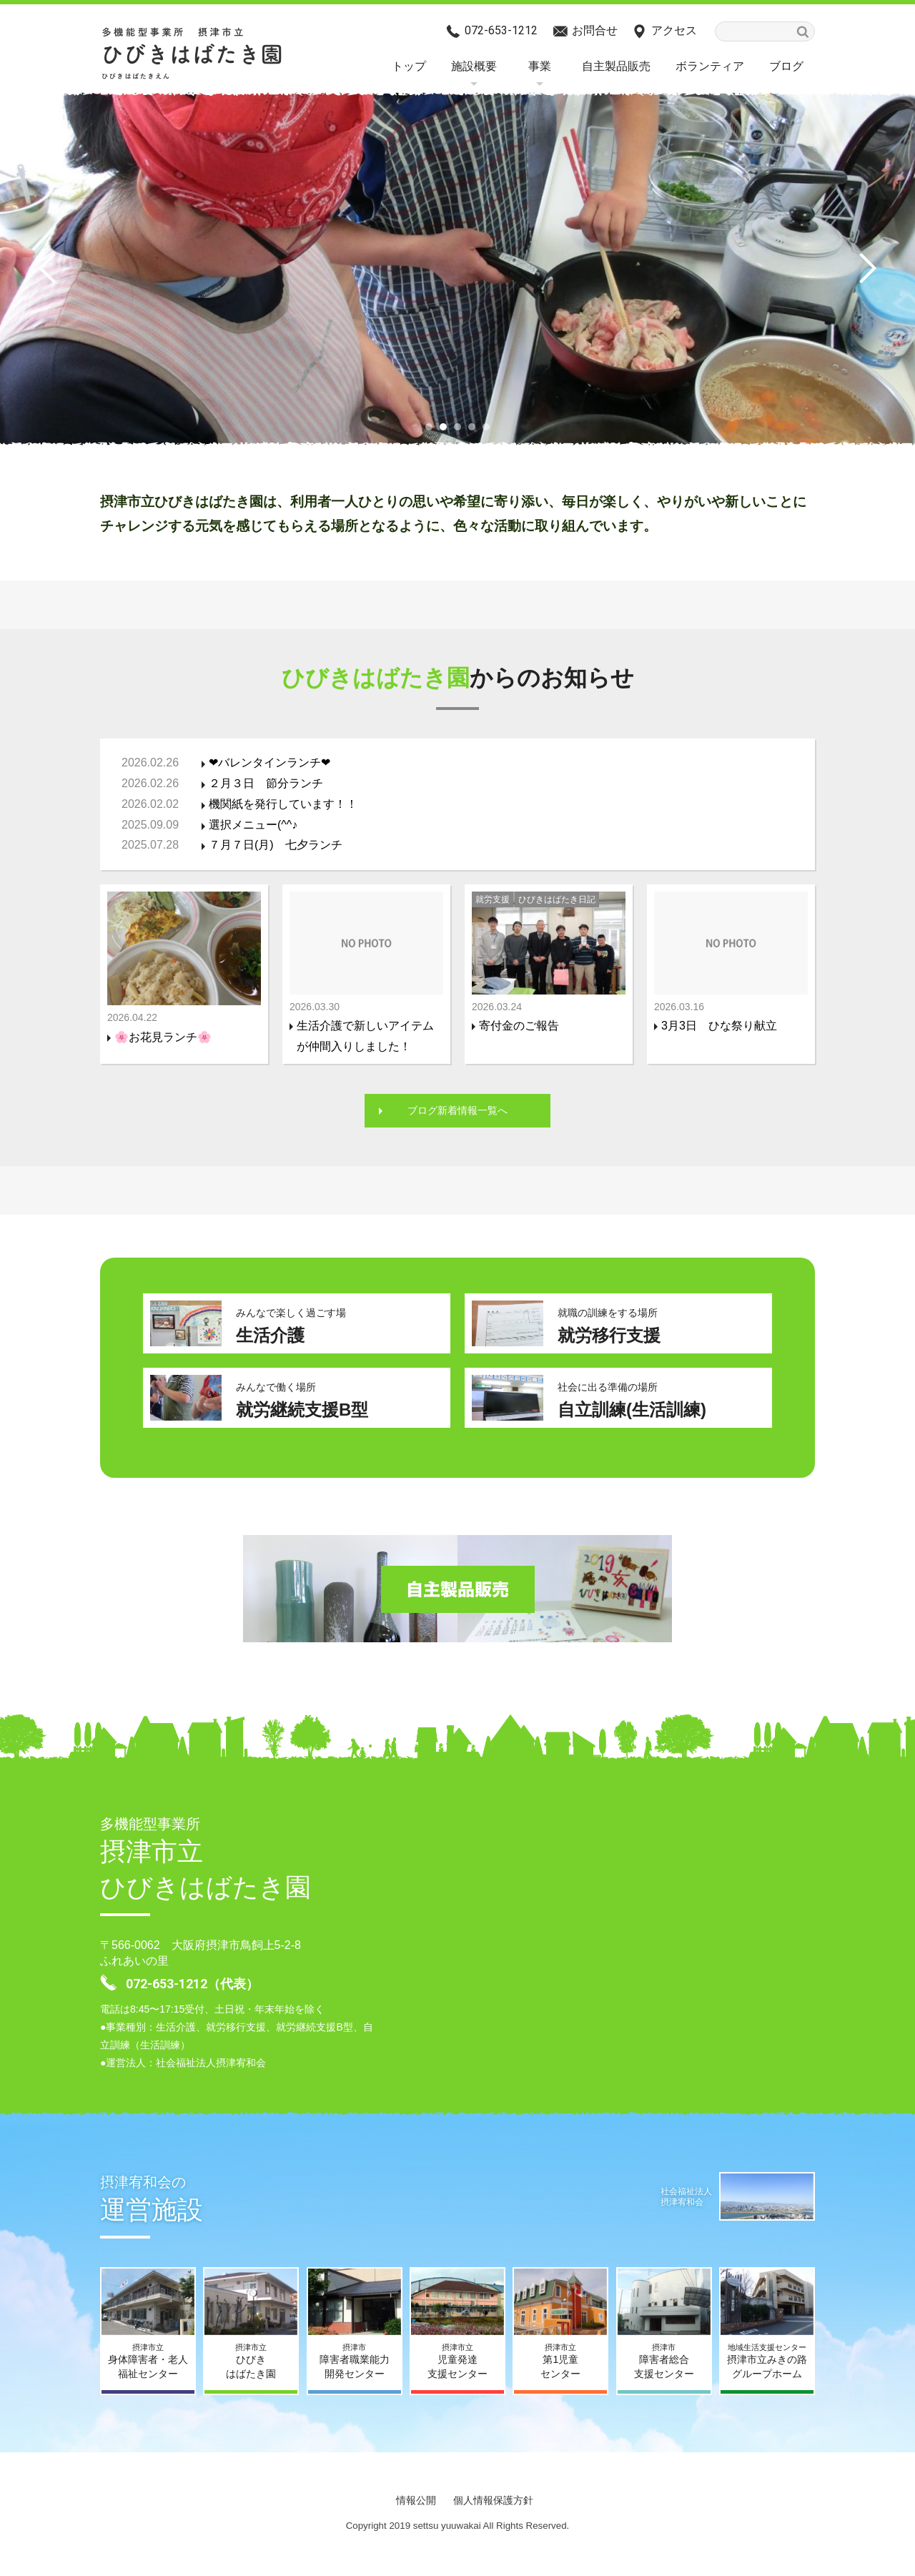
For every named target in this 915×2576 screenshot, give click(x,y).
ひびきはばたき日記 (556, 899)
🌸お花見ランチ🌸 (163, 1037)
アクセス (674, 30)
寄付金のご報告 (519, 1026)
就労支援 (492, 899)
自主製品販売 (616, 66)
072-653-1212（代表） (192, 1985)
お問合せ (595, 30)
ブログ (786, 66)
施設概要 (474, 66)
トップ (409, 66)
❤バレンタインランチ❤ (269, 762)
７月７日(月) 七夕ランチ (275, 845)
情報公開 (416, 2502)
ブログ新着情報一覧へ (457, 1111)
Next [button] (861, 268)
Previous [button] (54, 268)
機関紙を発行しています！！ (283, 804)
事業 (539, 66)
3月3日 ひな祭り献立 (719, 1026)
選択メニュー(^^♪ (253, 825)
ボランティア (710, 66)
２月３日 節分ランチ (266, 783)
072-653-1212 (501, 30)
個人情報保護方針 (493, 2502)
